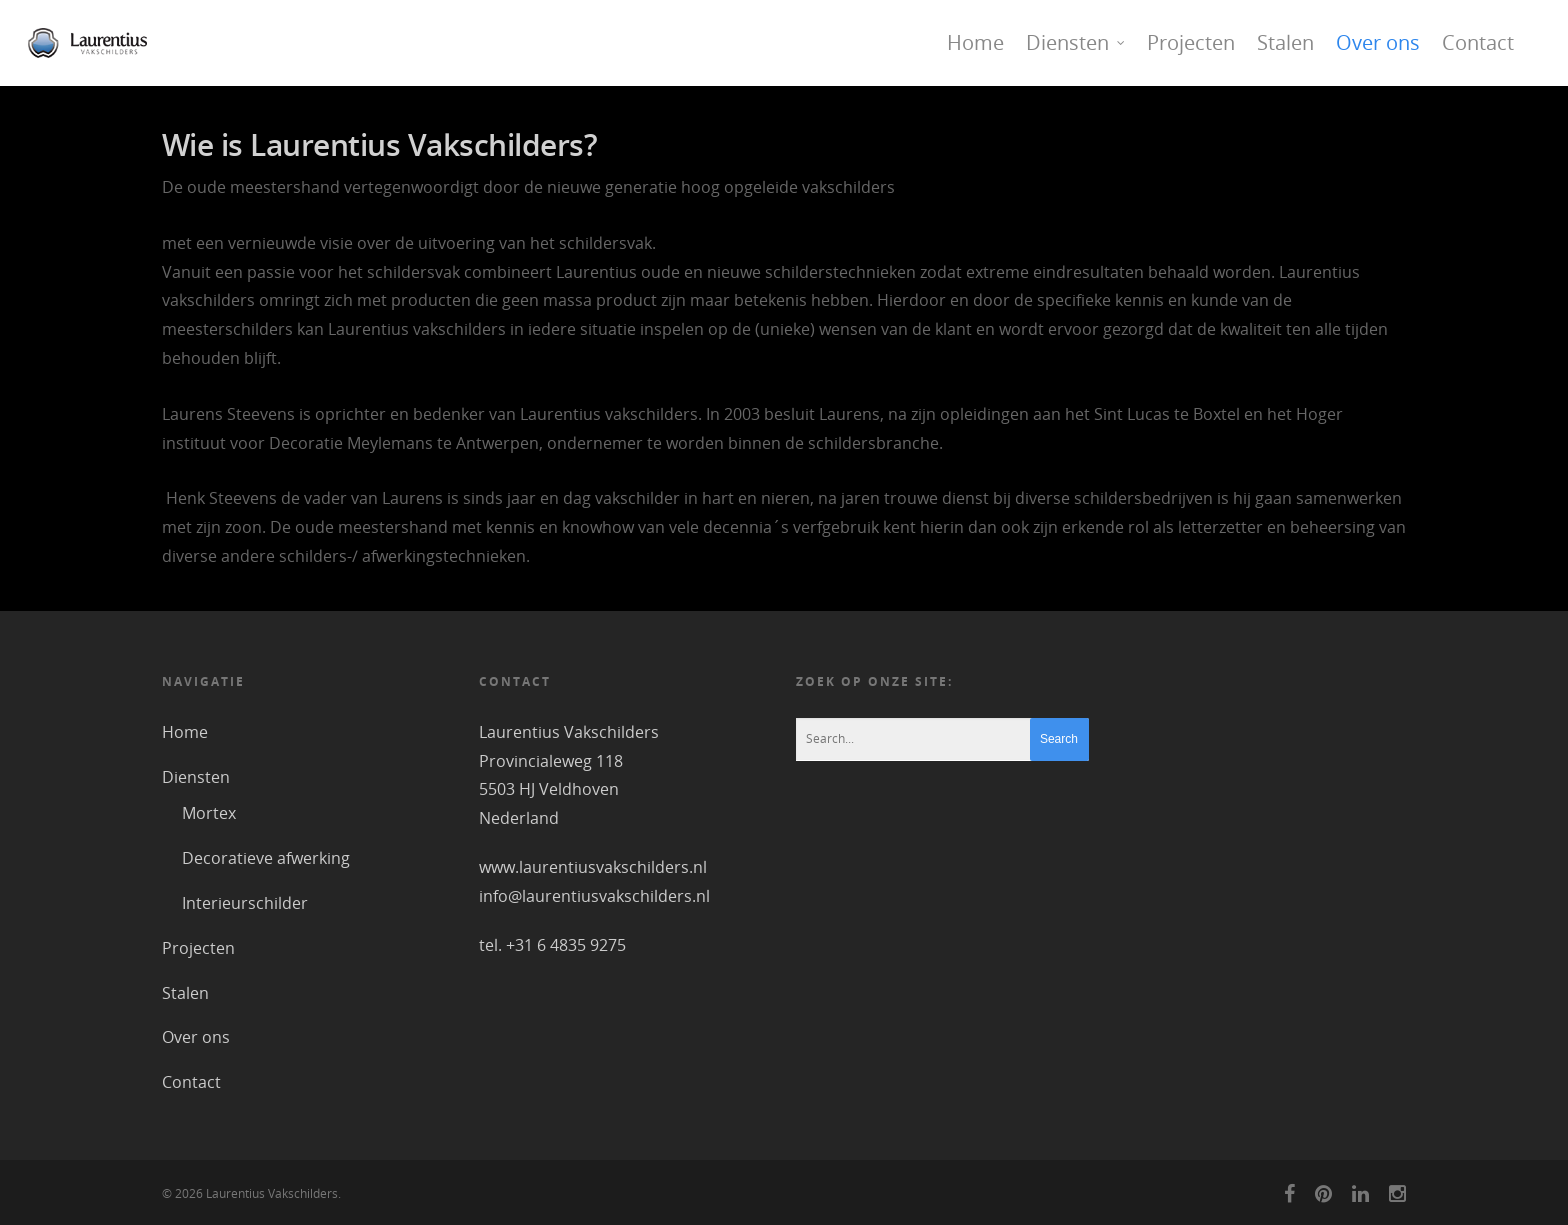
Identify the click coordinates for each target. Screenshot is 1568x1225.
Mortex (209, 813)
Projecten (1191, 42)
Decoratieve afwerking (266, 858)
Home (975, 42)
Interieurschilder (245, 903)
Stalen (1285, 42)
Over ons (1378, 42)
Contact (1478, 42)
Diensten (1076, 43)
